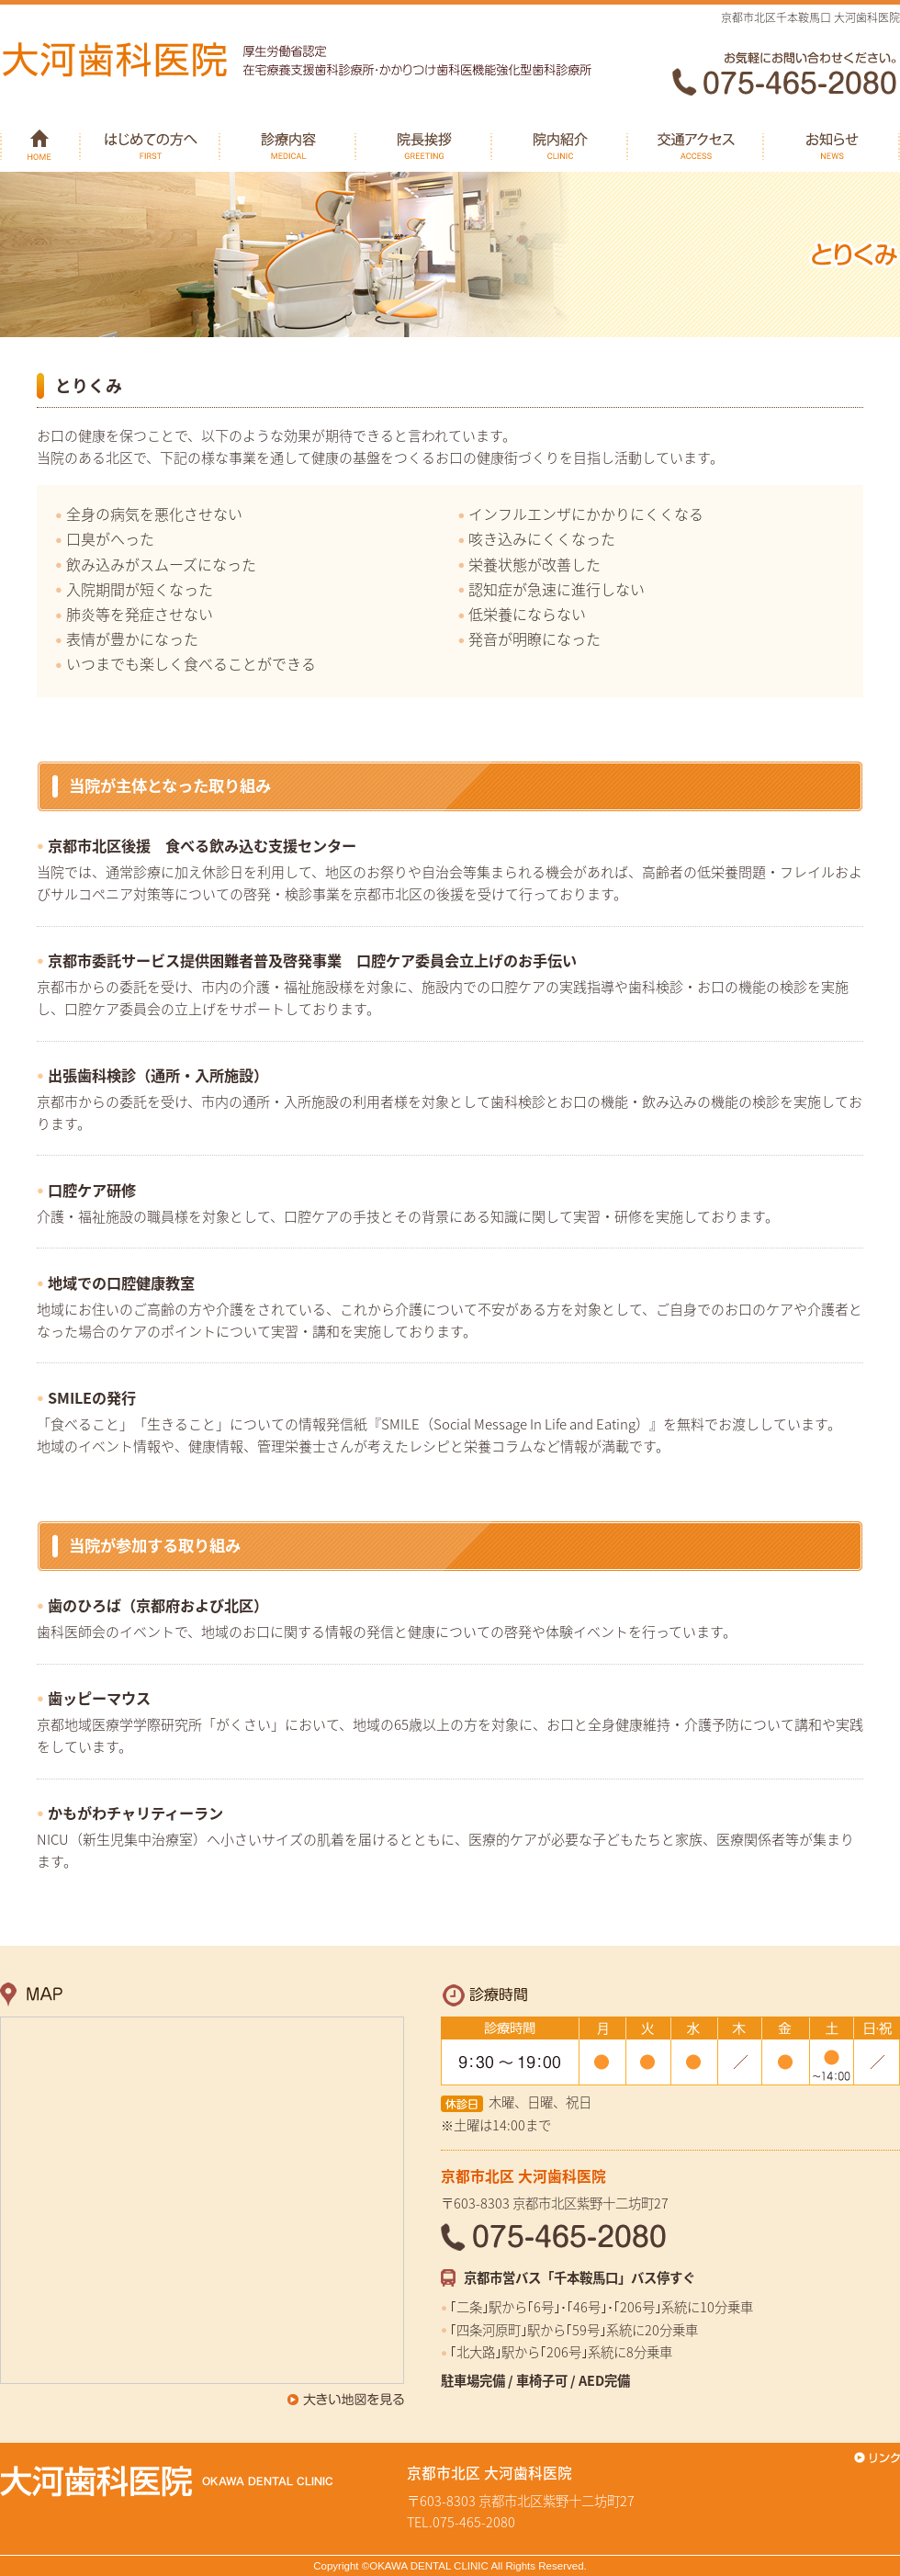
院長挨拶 (424, 143)
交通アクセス (696, 143)
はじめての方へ (150, 143)
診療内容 (288, 143)
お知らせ (832, 143)
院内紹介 (560, 143)
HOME (40, 143)
